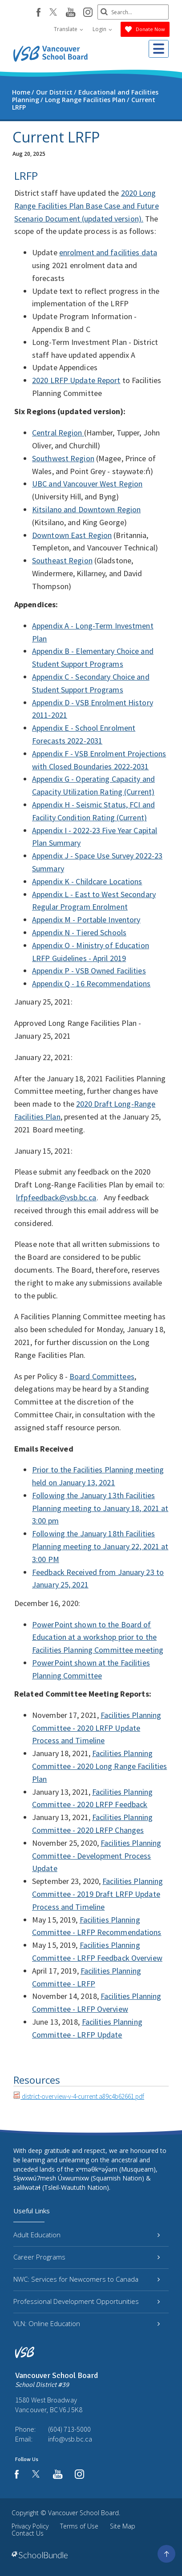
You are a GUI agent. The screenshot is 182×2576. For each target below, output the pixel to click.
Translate (68, 29)
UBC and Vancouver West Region (87, 484)
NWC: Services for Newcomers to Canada (86, 2279)
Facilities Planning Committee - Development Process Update (96, 1856)
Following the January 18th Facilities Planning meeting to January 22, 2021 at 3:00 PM (100, 1546)
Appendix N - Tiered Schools (79, 932)
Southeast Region (62, 560)
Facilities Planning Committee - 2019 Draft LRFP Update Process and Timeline (97, 1894)
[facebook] (38, 12)
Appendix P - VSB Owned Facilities (89, 971)
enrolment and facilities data (108, 252)
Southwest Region (63, 458)
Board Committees (101, 1376)
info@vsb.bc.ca (70, 2438)
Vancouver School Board (83, 2513)
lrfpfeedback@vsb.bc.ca (56, 1197)
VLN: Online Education (86, 2323)
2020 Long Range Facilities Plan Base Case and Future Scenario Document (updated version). (86, 206)
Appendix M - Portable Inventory (86, 919)
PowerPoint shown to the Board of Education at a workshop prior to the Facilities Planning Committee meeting (97, 1637)
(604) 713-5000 (69, 2429)
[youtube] (70, 13)
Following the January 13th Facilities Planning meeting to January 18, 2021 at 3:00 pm (100, 1508)
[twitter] (53, 13)
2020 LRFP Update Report (76, 380)
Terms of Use (79, 2526)
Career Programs (86, 2256)
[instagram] (88, 13)
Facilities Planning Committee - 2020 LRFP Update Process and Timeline (96, 1728)
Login (102, 29)
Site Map (122, 2526)
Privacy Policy (30, 2526)
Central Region (58, 432)
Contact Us (28, 2533)
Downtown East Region (72, 535)
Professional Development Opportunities (86, 2301)
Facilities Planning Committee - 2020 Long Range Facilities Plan (99, 1766)
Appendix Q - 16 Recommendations (91, 983)
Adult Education (86, 2234)
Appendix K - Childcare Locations (87, 881)
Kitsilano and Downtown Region (86, 509)
